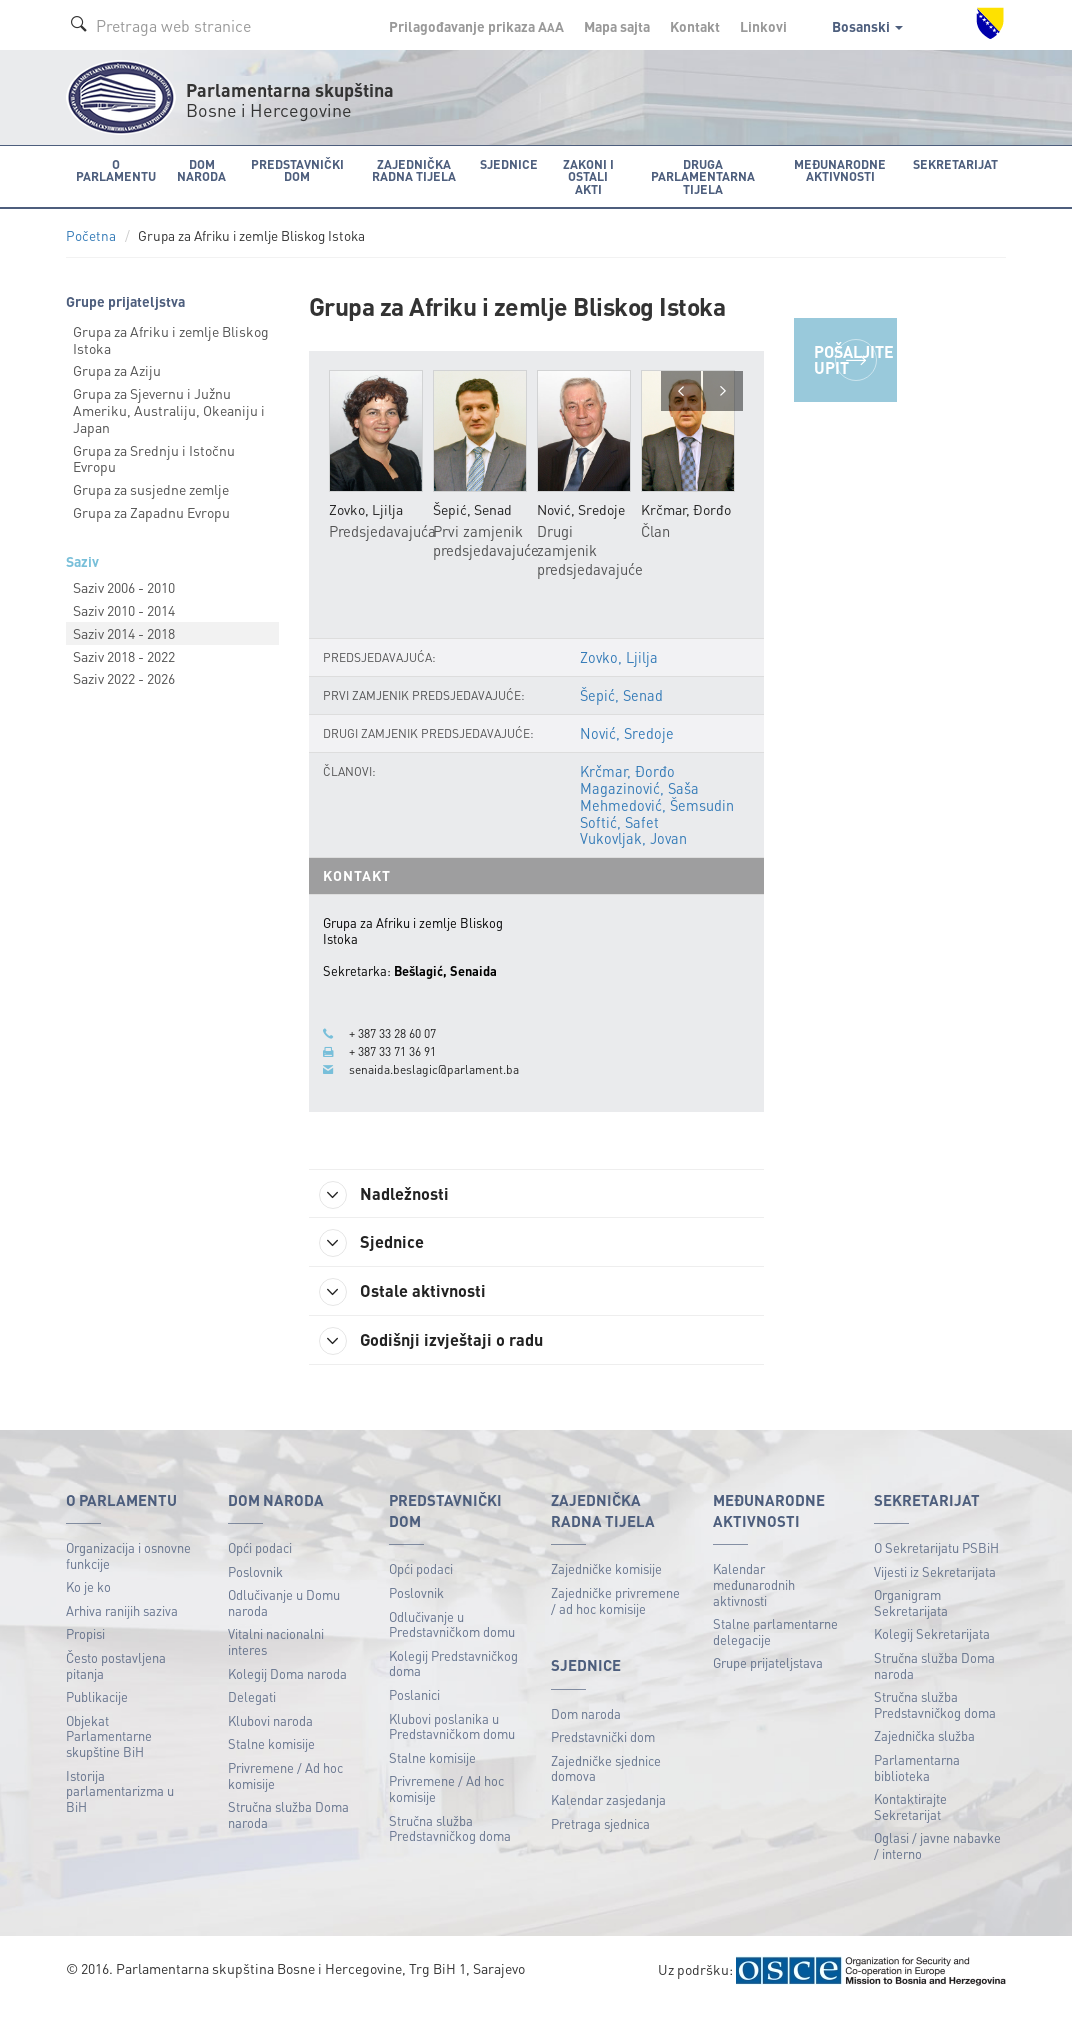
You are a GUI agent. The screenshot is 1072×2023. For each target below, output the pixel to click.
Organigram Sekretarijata (911, 1619)
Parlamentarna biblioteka (917, 1784)
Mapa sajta (617, 26)
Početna (91, 234)
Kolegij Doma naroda (287, 1690)
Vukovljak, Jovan (633, 855)
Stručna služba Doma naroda (288, 1831)
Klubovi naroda (270, 1737)
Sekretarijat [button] (959, 163)
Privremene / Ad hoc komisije (285, 1792)
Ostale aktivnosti (413, 1307)
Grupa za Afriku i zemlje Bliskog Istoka (171, 338)
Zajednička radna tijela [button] (408, 169)
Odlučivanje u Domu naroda (284, 1619)
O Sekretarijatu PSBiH (936, 1564)
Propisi (85, 1651)
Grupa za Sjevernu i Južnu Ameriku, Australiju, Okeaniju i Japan (169, 409)
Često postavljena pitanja (116, 1682)
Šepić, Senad (621, 714)
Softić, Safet (619, 839)
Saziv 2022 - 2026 (124, 677)
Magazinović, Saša (639, 806)
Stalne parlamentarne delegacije (775, 1648)
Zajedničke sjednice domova (606, 1785)
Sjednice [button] (502, 163)
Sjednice (380, 1256)
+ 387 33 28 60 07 (398, 1049)
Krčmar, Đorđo (626, 790)
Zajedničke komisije (606, 1586)
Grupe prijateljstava (768, 1680)
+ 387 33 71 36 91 (398, 1065)
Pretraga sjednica (600, 1840)
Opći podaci (260, 1564)
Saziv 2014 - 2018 (124, 632)
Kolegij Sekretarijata (932, 1651)
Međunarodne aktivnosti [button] (846, 169)
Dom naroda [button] (196, 169)
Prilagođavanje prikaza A (476, 26)
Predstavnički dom (603, 1753)
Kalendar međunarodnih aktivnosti (754, 1602)
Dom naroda (586, 1730)
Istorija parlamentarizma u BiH (120, 1808)
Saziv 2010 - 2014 (124, 609)
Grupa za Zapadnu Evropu (151, 511)
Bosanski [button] (867, 26)
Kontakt (695, 26)
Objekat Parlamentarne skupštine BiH (109, 1753)
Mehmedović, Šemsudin (657, 822)
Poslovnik (255, 1588)
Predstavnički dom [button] (290, 169)
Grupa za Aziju (117, 369)
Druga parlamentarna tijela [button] (702, 175)
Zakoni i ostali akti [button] (581, 169)
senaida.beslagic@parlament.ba (438, 1082)
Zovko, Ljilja (618, 676)
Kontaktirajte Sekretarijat (910, 1823)
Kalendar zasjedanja (608, 1816)
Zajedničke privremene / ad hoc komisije (615, 1617)
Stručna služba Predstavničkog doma (450, 1845)
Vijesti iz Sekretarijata (935, 1588)
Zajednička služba (924, 1753)
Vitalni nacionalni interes (276, 1659)
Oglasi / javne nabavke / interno (937, 1863)
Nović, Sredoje (626, 752)
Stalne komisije (271, 1761)
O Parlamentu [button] (113, 169)
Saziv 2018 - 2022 (124, 654)
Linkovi (763, 26)
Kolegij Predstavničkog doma (453, 1680)
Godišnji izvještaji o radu (444, 1357)
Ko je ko (88, 1603)
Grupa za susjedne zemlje (151, 488)
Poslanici (414, 1711)
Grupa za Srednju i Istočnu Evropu (154, 456)
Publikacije (97, 1713)
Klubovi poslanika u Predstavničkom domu (452, 1743)
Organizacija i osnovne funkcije (128, 1572)
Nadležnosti (394, 1206)
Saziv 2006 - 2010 (124, 586)
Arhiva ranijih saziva (122, 1627)
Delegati (252, 1713)
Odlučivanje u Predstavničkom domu (452, 1641)
